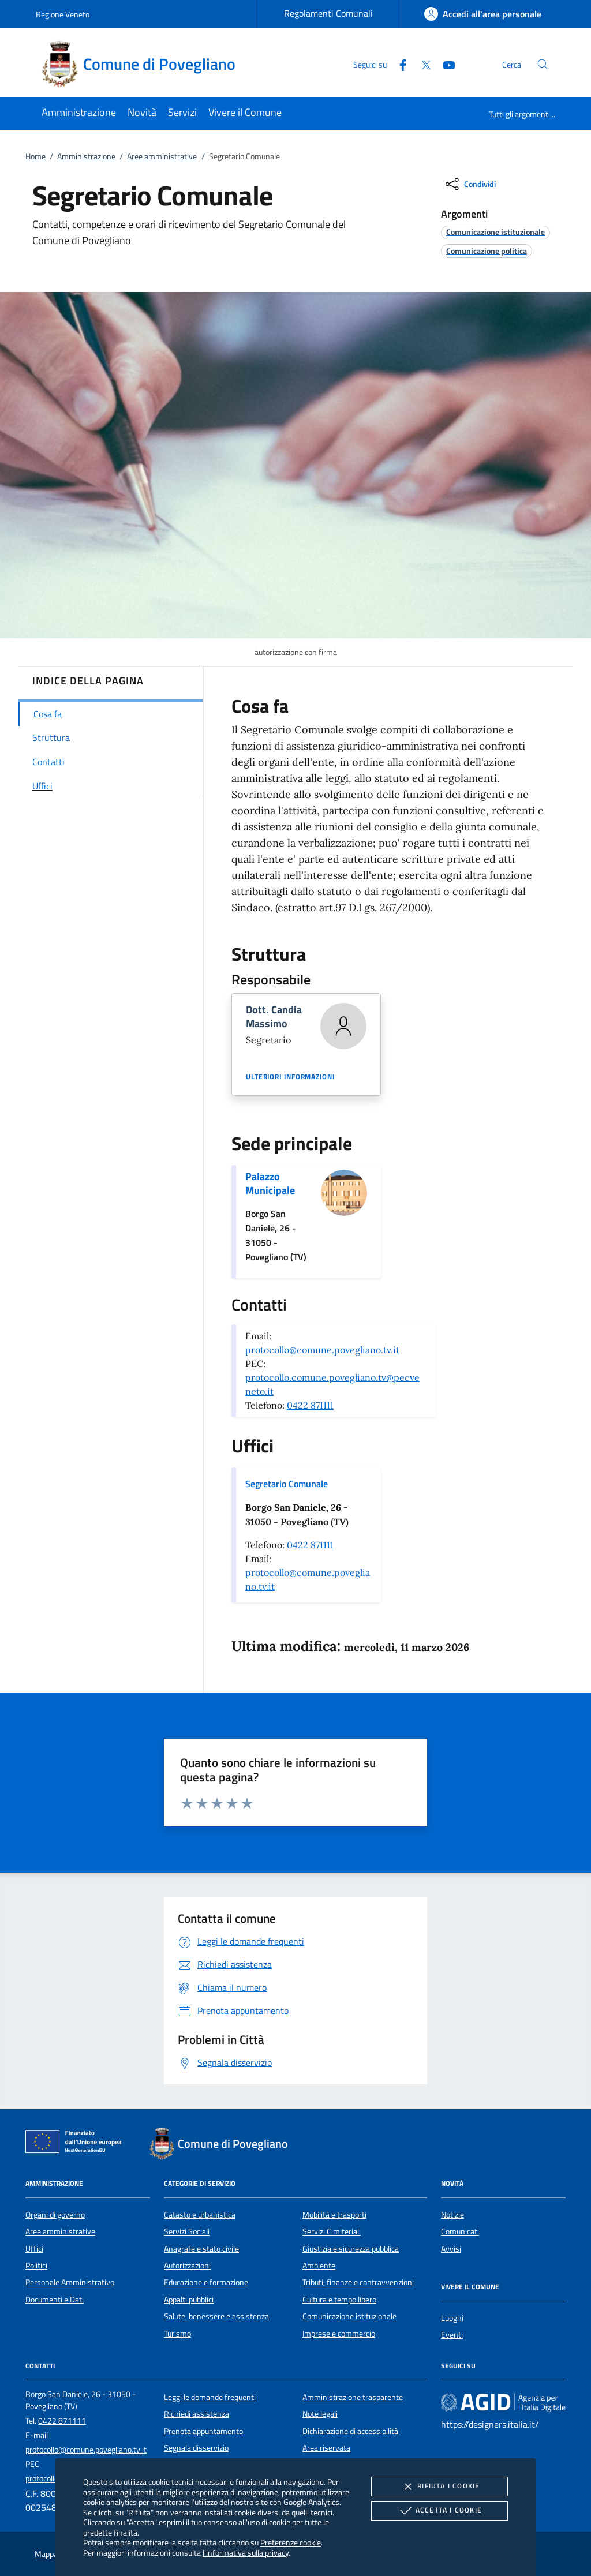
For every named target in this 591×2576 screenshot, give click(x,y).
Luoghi (452, 2318)
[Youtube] (444, 64)
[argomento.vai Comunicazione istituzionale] (495, 231)
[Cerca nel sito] (542, 64)
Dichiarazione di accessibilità (350, 2431)
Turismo (177, 2333)
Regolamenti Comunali (328, 13)
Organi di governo (55, 2214)
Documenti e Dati (54, 2299)
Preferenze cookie (290, 2542)
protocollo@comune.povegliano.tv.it (322, 1350)
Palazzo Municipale (270, 1183)
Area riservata (326, 2448)
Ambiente (318, 2265)
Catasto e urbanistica (199, 2214)
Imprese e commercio (338, 2333)
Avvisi (451, 2248)
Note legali (320, 2413)
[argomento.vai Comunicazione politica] (486, 250)
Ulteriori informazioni (290, 1076)
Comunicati (460, 2231)
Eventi (452, 2334)
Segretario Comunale (286, 1484)
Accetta (439, 2511)
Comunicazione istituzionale (349, 2316)
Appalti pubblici (189, 2299)
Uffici (34, 2248)
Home (35, 156)
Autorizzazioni (187, 2265)
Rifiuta (439, 2486)
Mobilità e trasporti (334, 2214)
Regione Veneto (62, 14)
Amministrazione (86, 156)
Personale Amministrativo (69, 2282)
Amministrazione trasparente (352, 2397)
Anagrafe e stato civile (201, 2248)
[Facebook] (398, 64)
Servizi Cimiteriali (331, 2231)
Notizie (452, 2214)
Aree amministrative (162, 156)
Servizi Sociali (187, 2231)
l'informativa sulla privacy (246, 2553)
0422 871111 (310, 1405)
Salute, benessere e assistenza (216, 2316)
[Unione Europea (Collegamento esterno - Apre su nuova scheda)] (76, 2144)
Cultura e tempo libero (339, 2299)
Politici (36, 2265)
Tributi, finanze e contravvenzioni (358, 2282)
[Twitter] (421, 64)
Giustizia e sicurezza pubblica (350, 2248)
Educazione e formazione (206, 2282)
